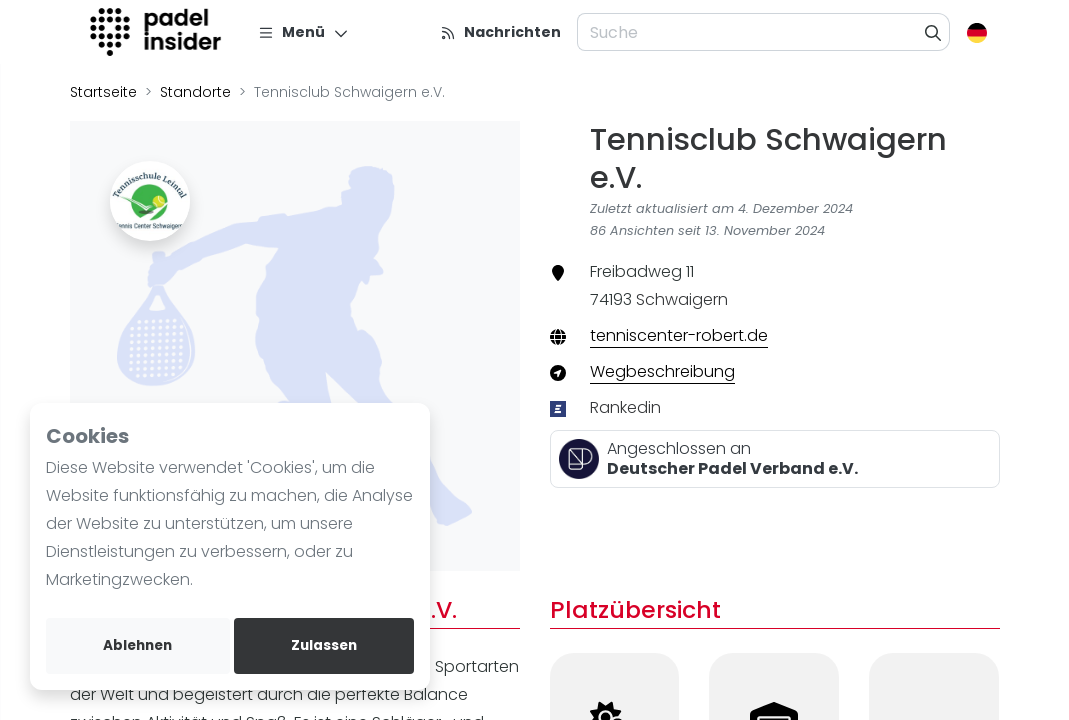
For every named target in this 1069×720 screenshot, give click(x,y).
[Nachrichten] (500, 32)
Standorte (195, 92)
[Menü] (303, 32)
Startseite (103, 92)
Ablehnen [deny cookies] (137, 645)
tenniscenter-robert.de (679, 335)
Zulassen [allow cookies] (324, 645)
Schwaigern (682, 299)
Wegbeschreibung (662, 371)
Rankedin (625, 407)
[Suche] (933, 32)
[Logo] (158, 32)
